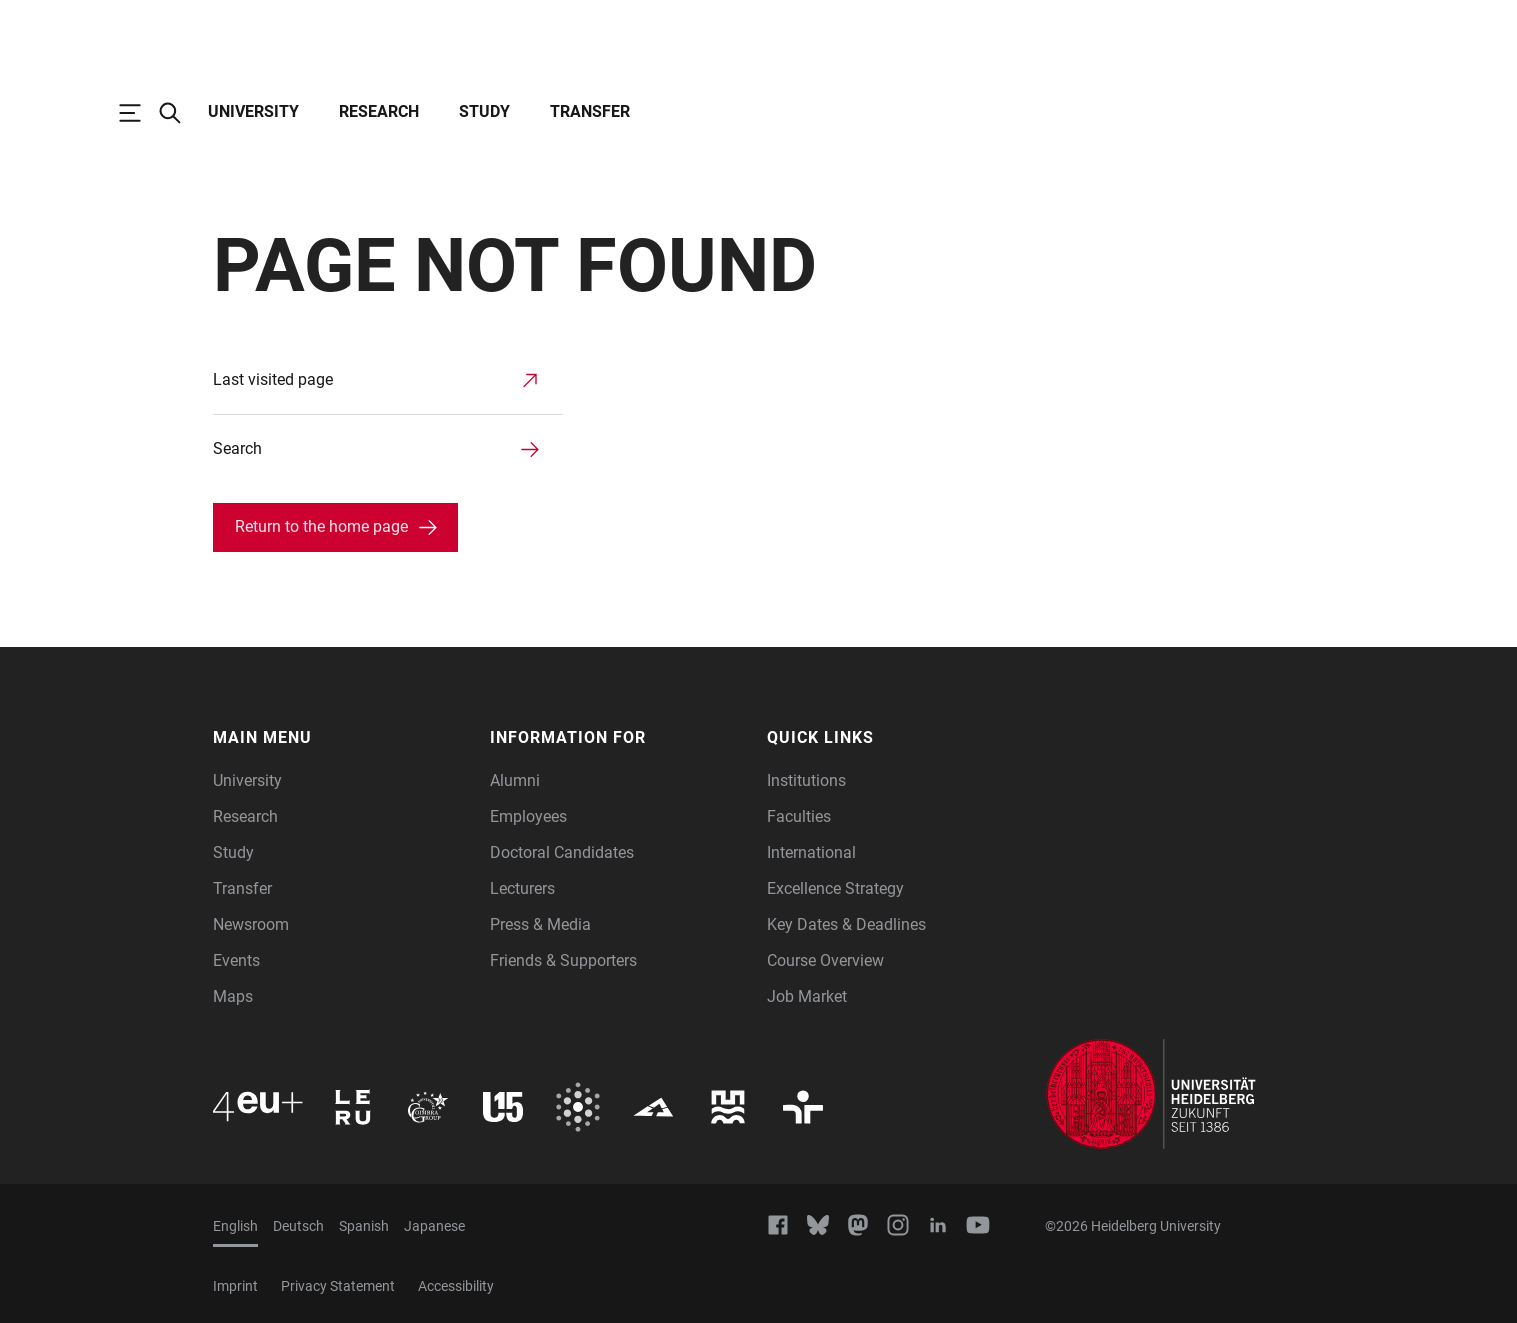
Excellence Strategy (835, 888)
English (235, 1226)
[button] (342, 738)
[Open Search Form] (180, 113)
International (811, 852)
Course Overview (825, 960)
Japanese (434, 1226)
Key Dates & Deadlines (846, 924)
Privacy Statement (338, 1286)
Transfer (590, 111)
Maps (233, 996)
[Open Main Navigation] (140, 113)
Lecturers (522, 888)
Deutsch (298, 1226)
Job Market (807, 996)
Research (379, 111)
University (253, 111)
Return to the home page (321, 526)
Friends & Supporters (563, 960)
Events (236, 960)
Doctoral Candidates (562, 852)
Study (484, 111)
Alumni (515, 780)
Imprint (235, 1286)
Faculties (799, 816)
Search (237, 448)
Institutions (806, 780)
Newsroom (251, 924)
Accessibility (456, 1286)
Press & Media (540, 924)
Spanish (364, 1226)
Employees (528, 816)
